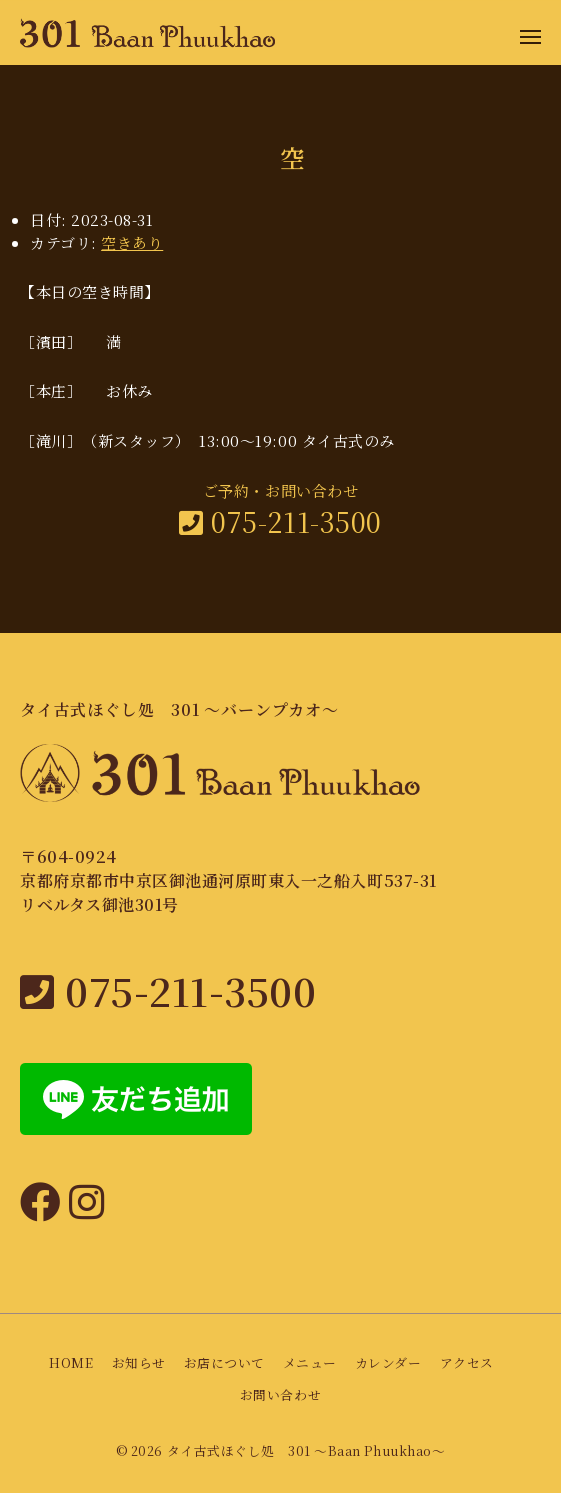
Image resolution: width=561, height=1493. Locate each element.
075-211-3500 (280, 521)
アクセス (467, 1362)
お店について (224, 1362)
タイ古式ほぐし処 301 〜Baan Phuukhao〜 (305, 1450)
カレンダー (388, 1362)
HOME (71, 1362)
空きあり (132, 242)
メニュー (310, 1362)
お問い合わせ (280, 1394)
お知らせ (139, 1362)
